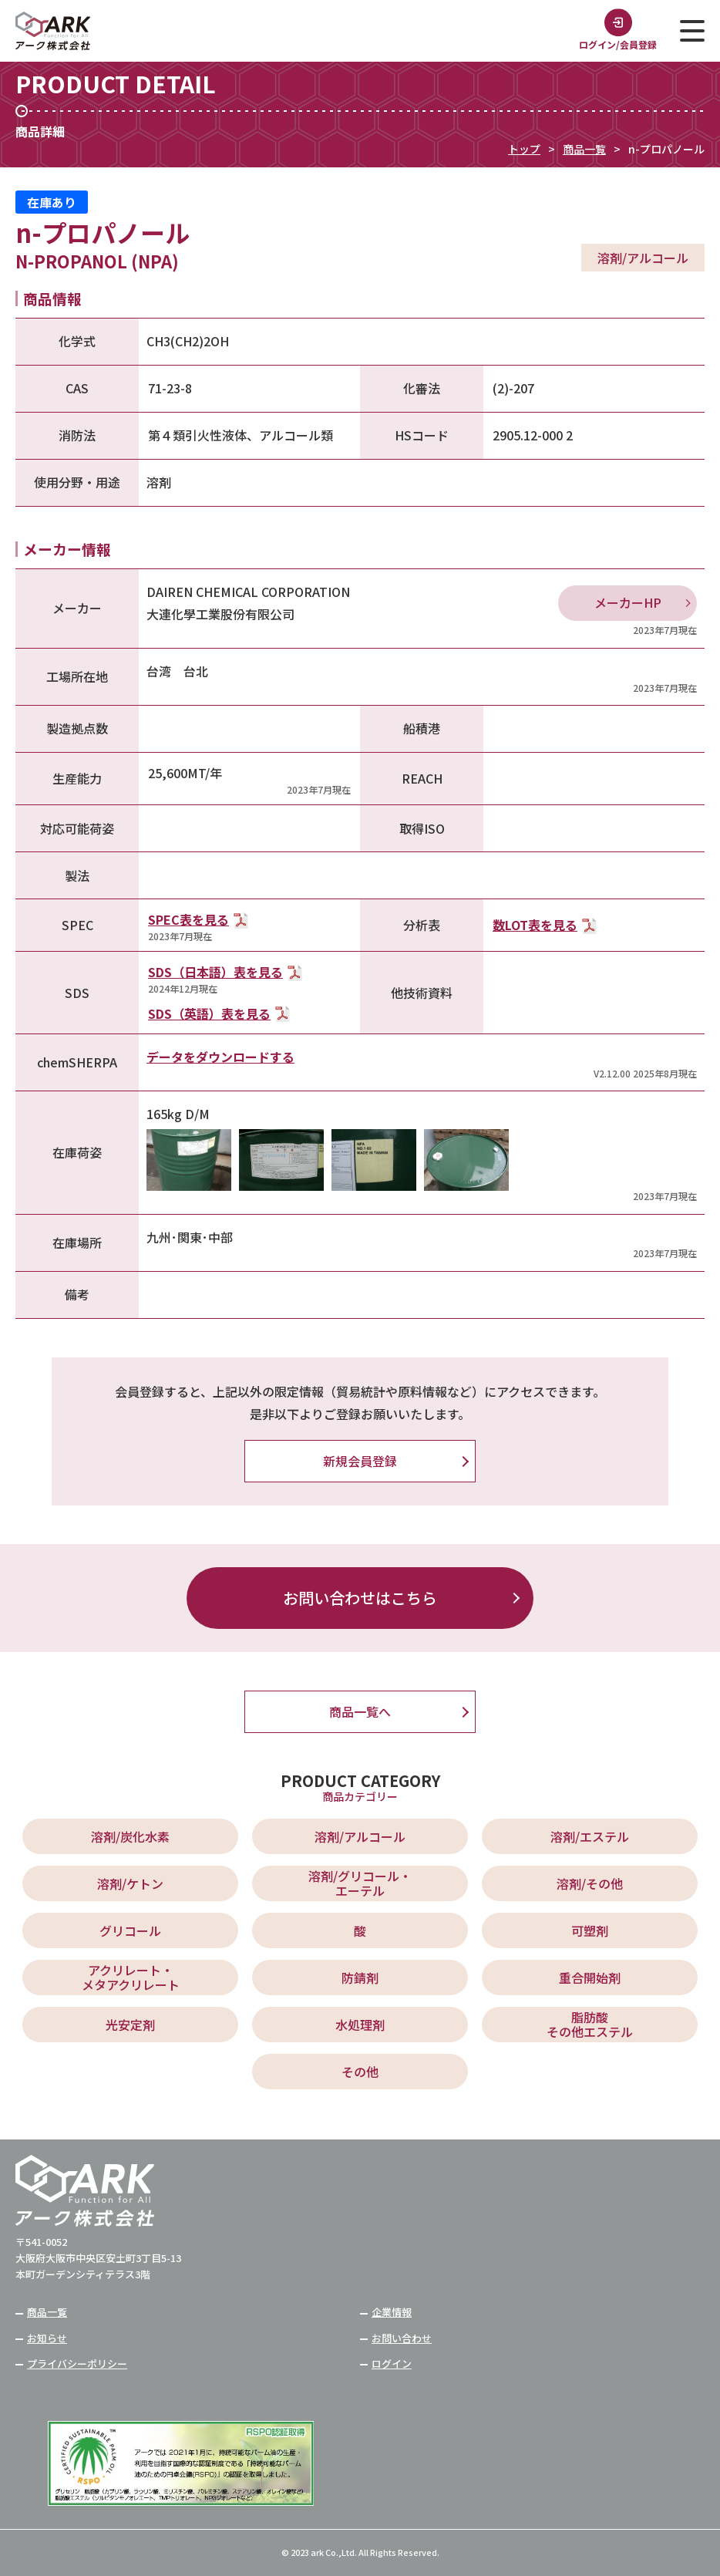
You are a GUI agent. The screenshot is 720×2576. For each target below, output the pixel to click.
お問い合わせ (402, 2338)
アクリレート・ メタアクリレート (131, 1977)
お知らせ (47, 2338)
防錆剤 (360, 1977)
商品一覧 (584, 149)
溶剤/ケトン (130, 1883)
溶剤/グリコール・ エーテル (360, 1883)
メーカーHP (627, 602)
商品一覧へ (360, 1711)
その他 (360, 2071)
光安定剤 (130, 2024)
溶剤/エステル (589, 1836)
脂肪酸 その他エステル (590, 2024)
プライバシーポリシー (77, 2363)
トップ (524, 149)
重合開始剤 (590, 1977)
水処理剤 (360, 2024)
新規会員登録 (360, 1461)
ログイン (392, 2363)
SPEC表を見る (188, 919)
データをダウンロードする (220, 1056)
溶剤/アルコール (360, 1836)
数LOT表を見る (535, 924)
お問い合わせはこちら (360, 1597)
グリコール (130, 1930)
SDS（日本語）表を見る (215, 972)
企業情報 (392, 2312)
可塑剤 (589, 1930)
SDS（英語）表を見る (209, 1013)
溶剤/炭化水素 (130, 1836)
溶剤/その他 (590, 1883)
